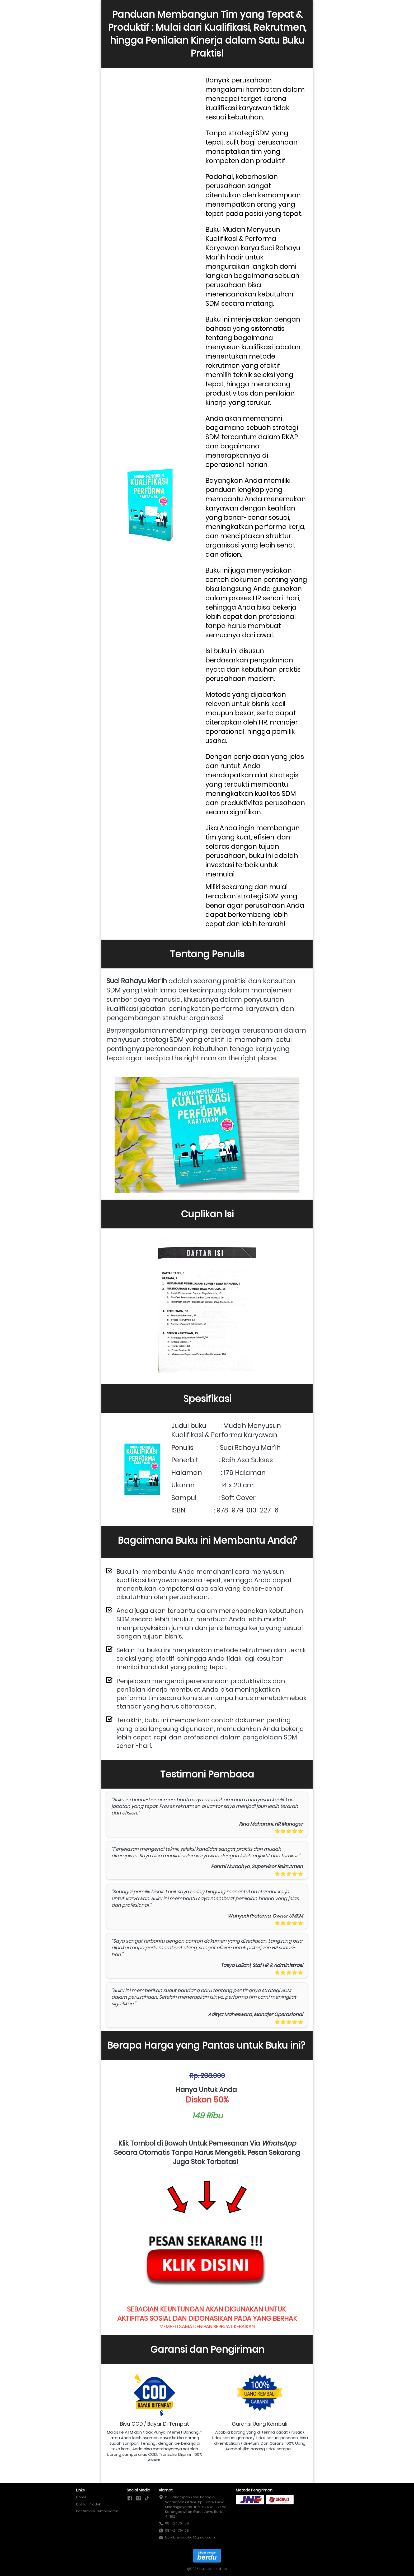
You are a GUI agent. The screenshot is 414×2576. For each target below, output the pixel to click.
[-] (130, 2498)
